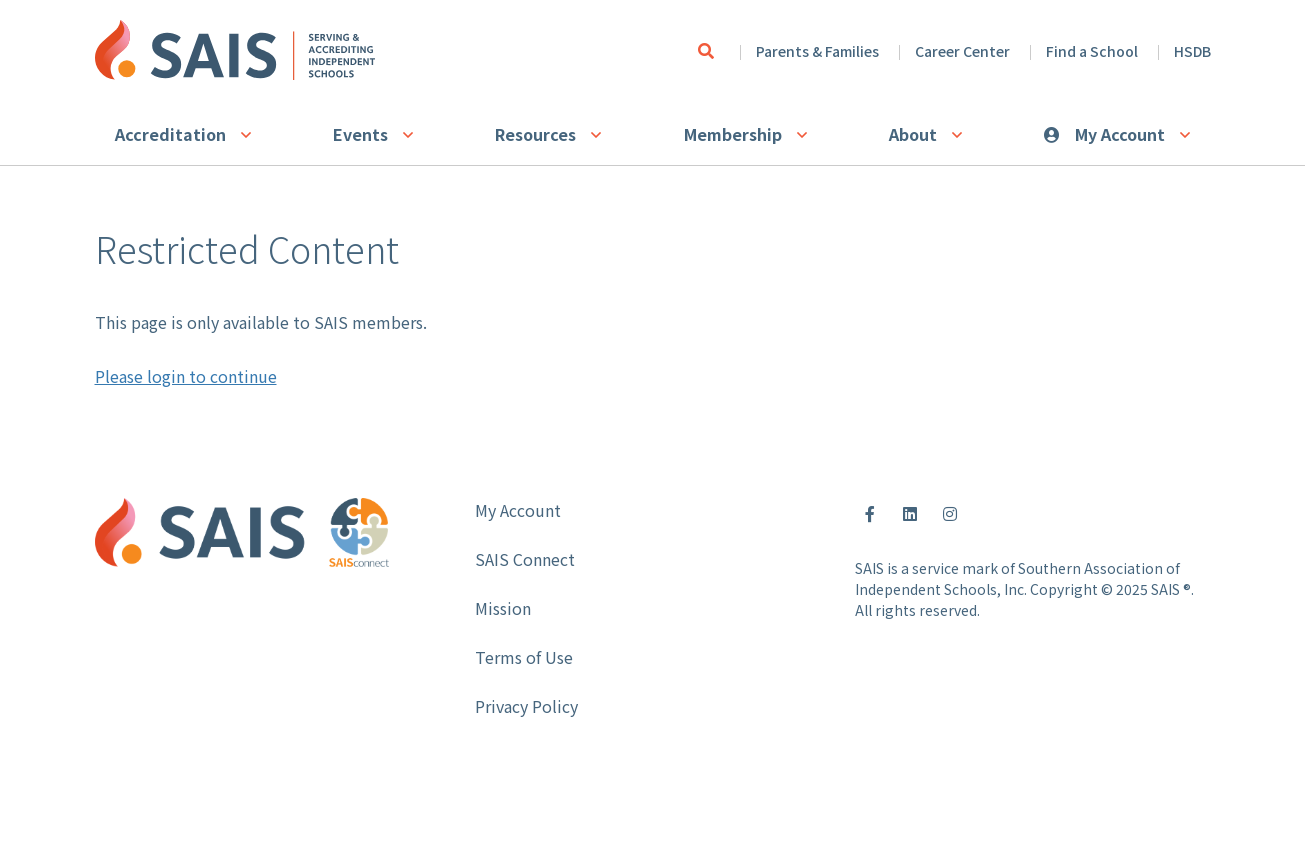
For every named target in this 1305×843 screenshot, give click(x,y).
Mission (503, 608)
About (913, 134)
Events (360, 134)
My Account (1120, 134)
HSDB (1192, 51)
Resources (535, 134)
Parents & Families (817, 51)
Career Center (962, 51)
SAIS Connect (525, 559)
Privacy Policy (526, 706)
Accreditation (170, 134)
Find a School (1092, 51)
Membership (733, 134)
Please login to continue (186, 376)
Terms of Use (524, 657)
